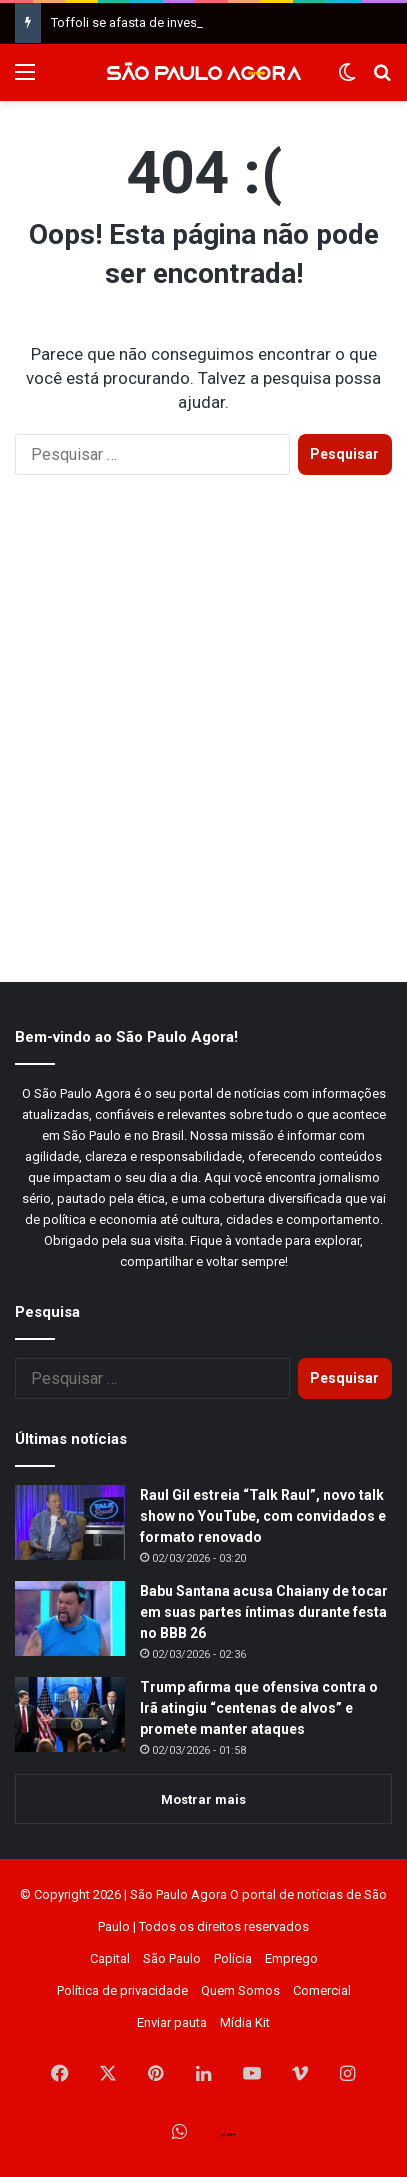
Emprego (291, 1958)
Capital (110, 1958)
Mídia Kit (245, 2022)
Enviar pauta (172, 2022)
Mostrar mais (203, 1799)
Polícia (233, 1958)
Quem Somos (240, 1990)
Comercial (322, 1990)
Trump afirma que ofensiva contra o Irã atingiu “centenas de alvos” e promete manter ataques (259, 1708)
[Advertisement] (203, 748)
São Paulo (172, 1958)
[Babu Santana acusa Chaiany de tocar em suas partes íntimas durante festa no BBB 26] (70, 1618)
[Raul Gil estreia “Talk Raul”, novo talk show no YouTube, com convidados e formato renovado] (70, 1522)
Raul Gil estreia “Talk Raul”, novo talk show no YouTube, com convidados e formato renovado (263, 1516)
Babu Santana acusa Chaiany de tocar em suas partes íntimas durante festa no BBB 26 (264, 1612)
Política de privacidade (122, 1990)
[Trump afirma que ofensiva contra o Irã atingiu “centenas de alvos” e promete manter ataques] (70, 1714)
